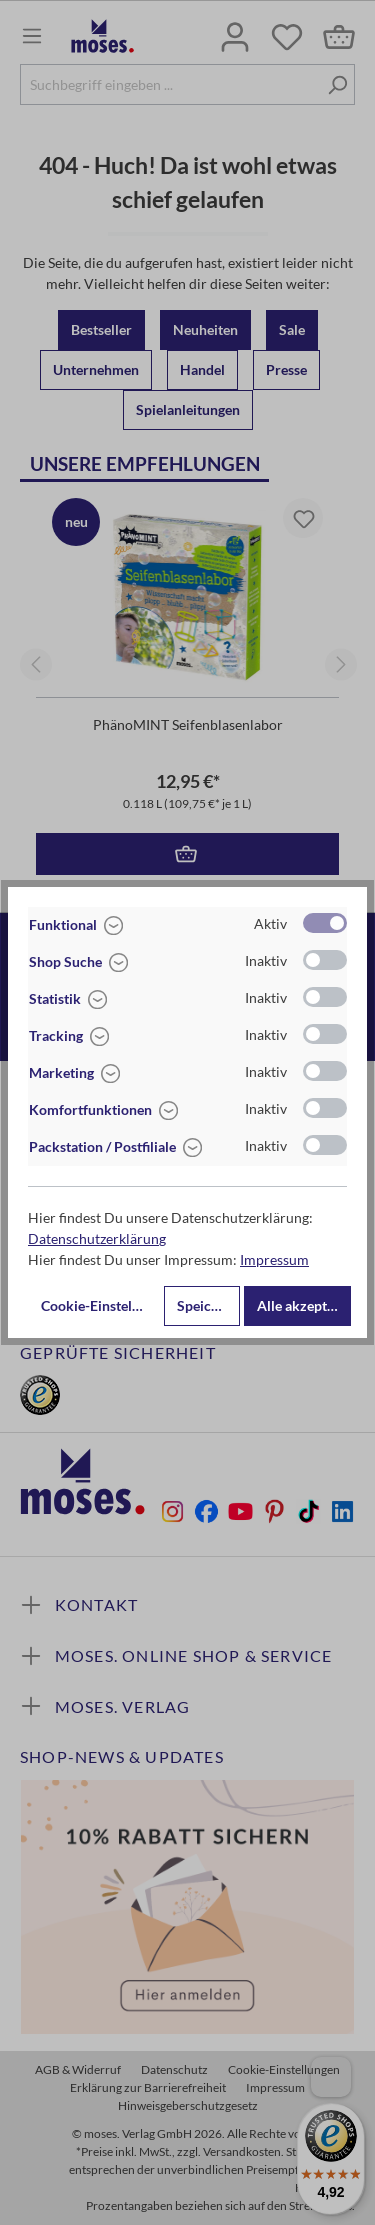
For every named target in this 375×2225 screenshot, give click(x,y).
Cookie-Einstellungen (100, 1305)
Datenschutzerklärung (97, 1238)
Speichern (208, 1305)
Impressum (274, 1259)
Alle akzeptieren (304, 1305)
